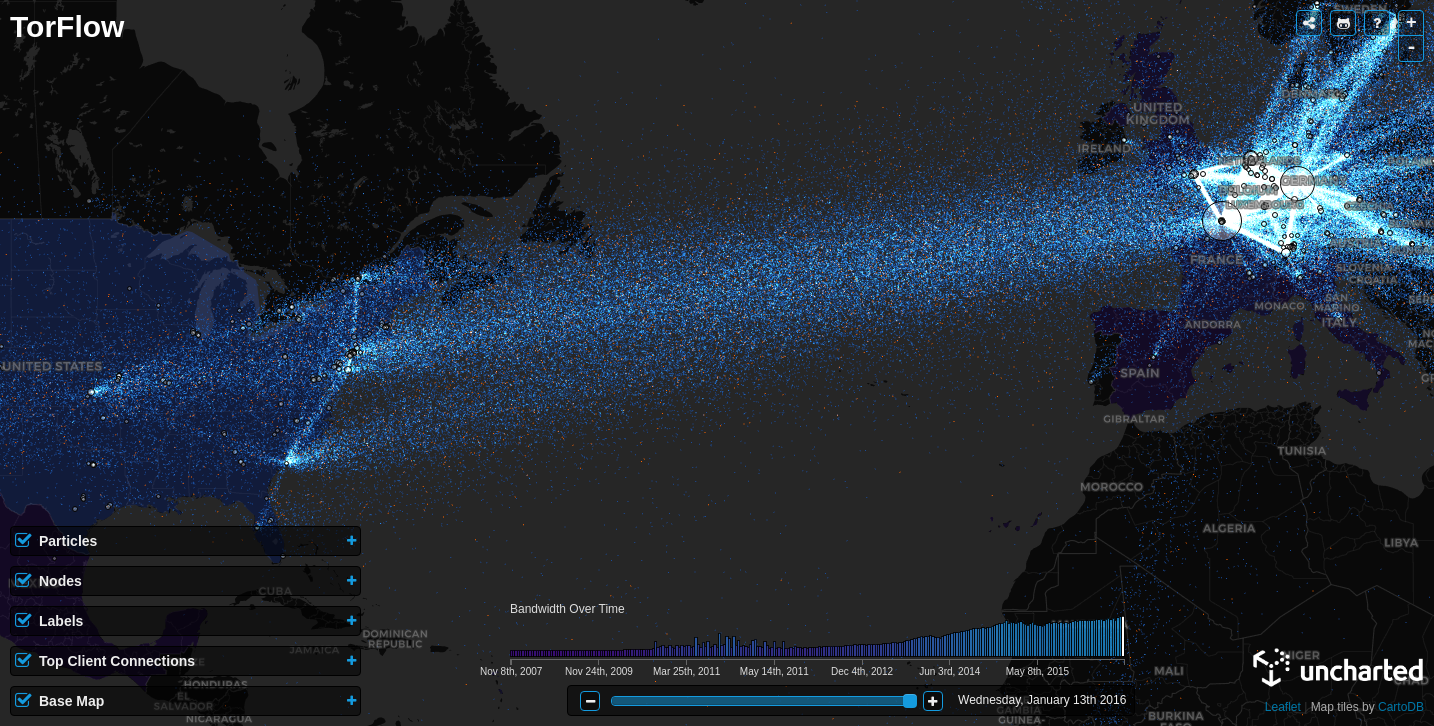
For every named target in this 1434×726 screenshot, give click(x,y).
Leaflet (1283, 707)
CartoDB (1401, 707)
